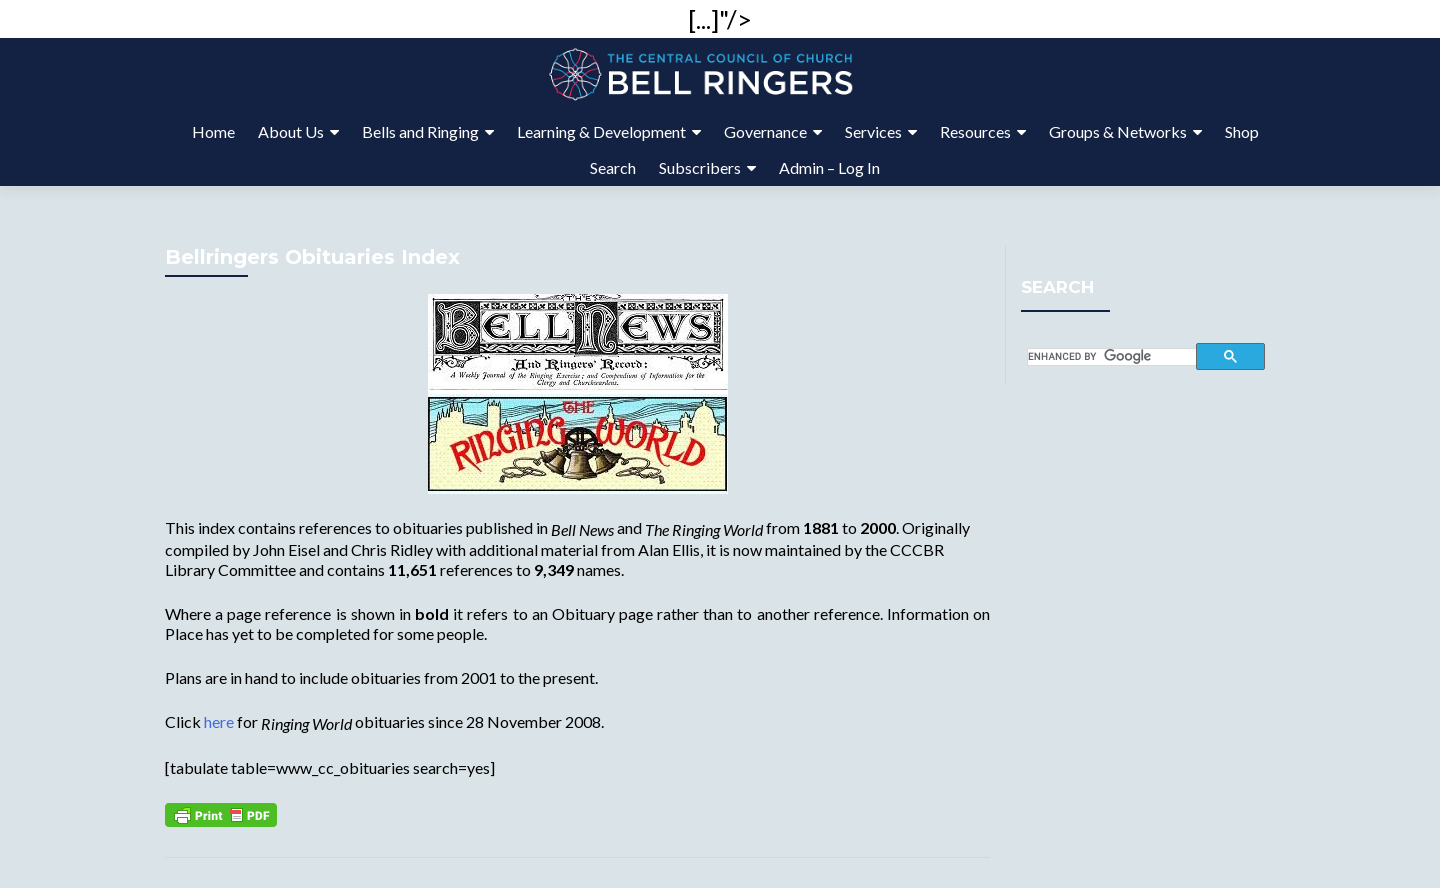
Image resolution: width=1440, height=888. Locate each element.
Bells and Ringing (420, 131)
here (219, 721)
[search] (1112, 357)
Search (613, 167)
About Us (291, 131)
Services (873, 131)
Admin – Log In (829, 167)
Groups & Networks (1118, 131)
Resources (975, 131)
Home (213, 131)
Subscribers (700, 167)
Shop (1242, 131)
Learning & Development (601, 131)
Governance (765, 131)
